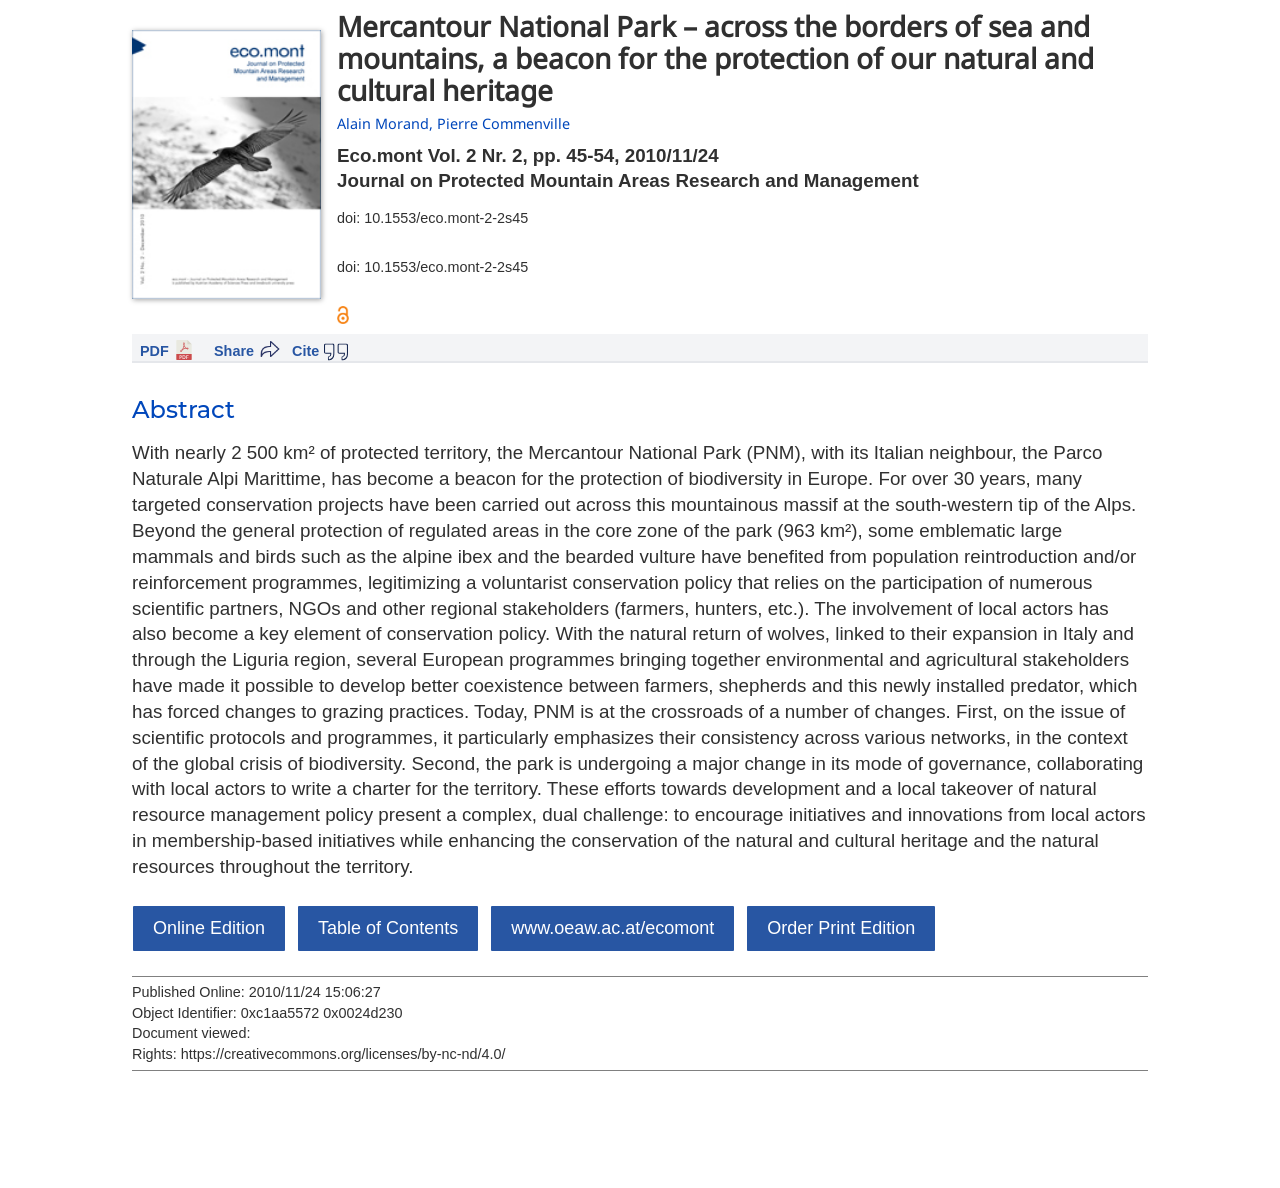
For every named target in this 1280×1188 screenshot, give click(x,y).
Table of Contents (388, 928)
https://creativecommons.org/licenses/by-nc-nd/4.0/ (343, 1054)
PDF (154, 351)
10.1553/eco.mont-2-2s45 (446, 218)
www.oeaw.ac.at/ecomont (612, 928)
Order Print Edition (841, 928)
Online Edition (209, 928)
